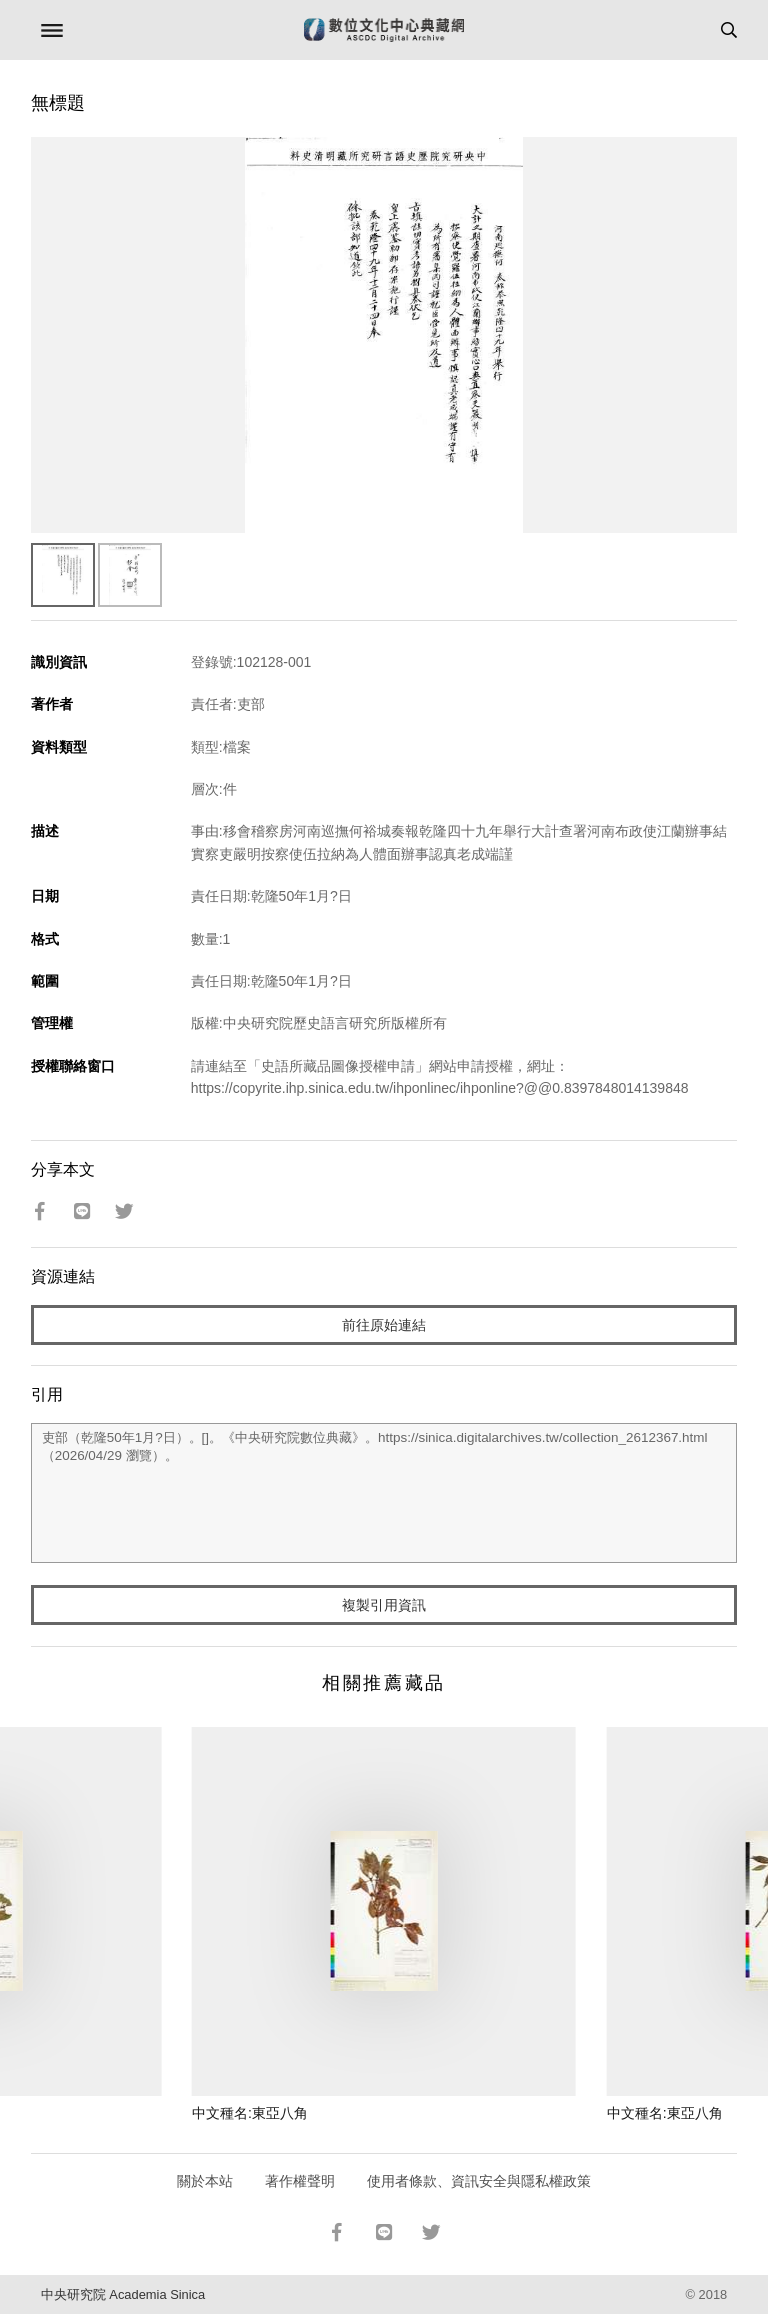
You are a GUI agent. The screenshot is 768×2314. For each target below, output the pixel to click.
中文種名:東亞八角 (250, 2113)
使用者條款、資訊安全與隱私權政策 (479, 2181)
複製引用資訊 (384, 1605)
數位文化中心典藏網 (384, 30)
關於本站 (205, 2181)
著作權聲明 (300, 2181)
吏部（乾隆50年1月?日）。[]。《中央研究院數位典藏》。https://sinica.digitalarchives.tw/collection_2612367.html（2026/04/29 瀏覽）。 (384, 1493)
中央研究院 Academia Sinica (123, 2294)
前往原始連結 (384, 1325)
